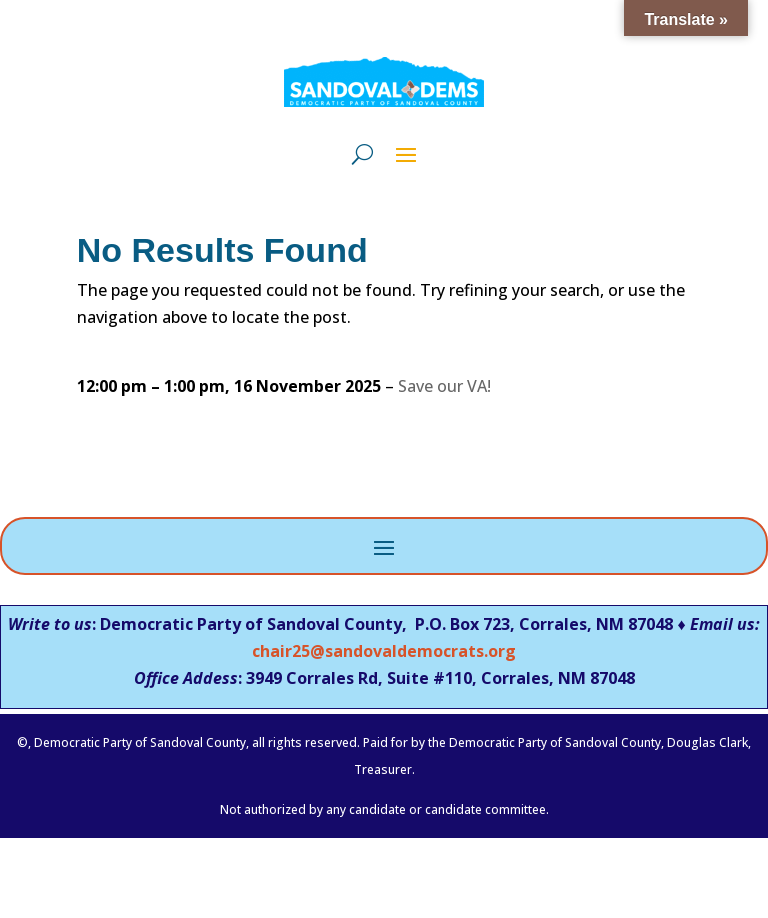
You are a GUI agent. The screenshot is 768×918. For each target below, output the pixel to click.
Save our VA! (444, 386)
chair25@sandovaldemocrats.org (384, 651)
